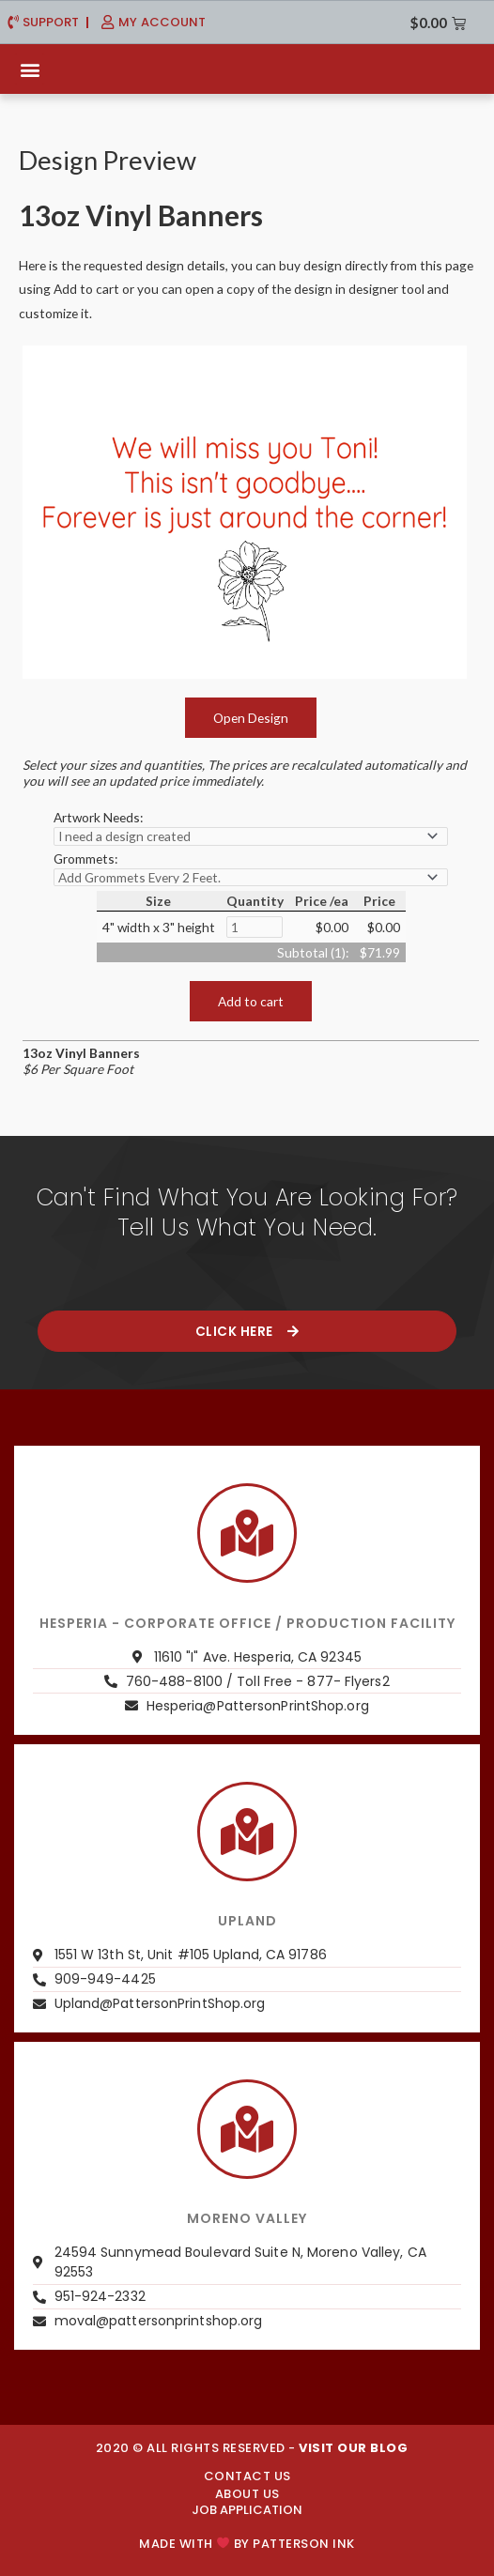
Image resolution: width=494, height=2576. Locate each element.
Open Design (250, 718)
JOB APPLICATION (247, 2510)
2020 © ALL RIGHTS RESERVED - (252, 2448)
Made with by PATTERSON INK (246, 2544)
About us (247, 2494)
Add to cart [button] (251, 1001)
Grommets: (85, 858)
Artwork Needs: (98, 817)
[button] (29, 69)
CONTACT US (247, 2476)
